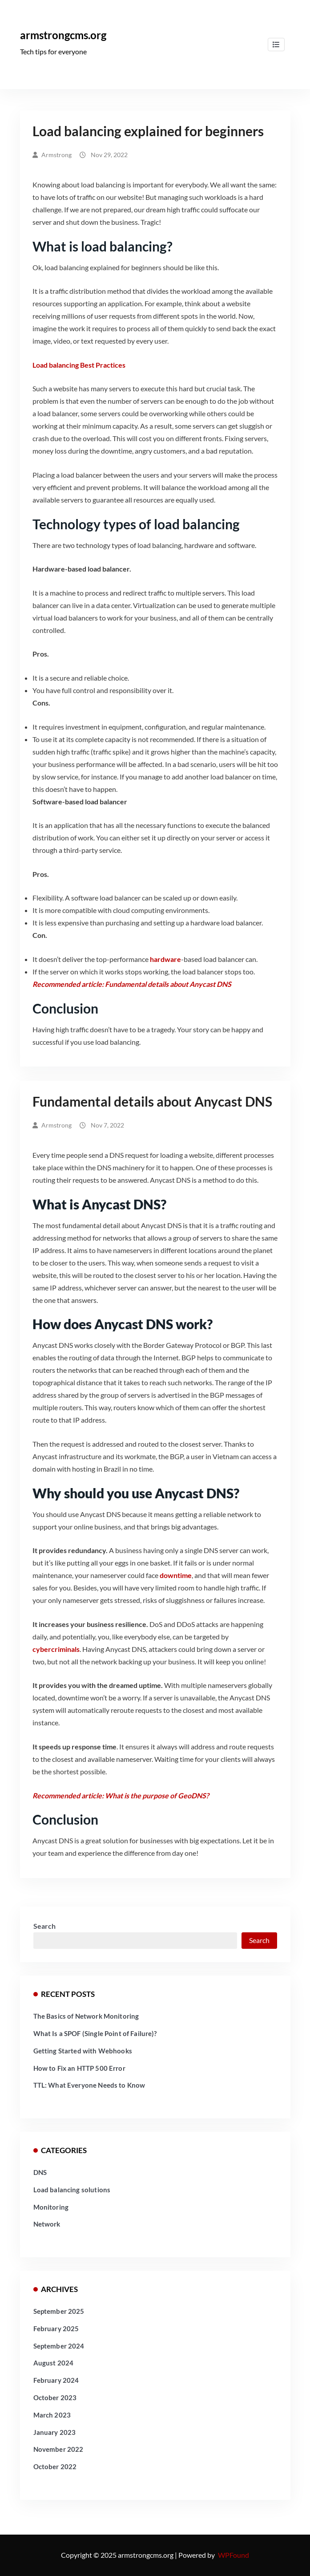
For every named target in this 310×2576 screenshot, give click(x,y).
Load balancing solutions (72, 2190)
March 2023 (52, 2415)
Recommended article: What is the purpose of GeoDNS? (120, 1795)
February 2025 (56, 2328)
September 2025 (59, 2311)
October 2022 (55, 2466)
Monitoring (51, 2207)
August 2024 (53, 2363)
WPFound (233, 2555)
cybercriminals (56, 1649)
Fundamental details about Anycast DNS (152, 1101)
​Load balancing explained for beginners (148, 131)
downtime (176, 1575)
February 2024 (56, 2380)
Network (46, 2224)
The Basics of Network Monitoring (86, 2016)
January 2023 (54, 2432)
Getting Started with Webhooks (82, 2051)
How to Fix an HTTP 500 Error (79, 2068)
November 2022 (58, 2449)
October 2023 (55, 2397)
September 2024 (59, 2346)
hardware (165, 959)
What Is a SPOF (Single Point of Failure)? (95, 2033)
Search (44, 1926)
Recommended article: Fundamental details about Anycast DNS (131, 984)
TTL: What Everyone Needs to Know (89, 2085)
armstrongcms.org (63, 34)
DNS (40, 2172)
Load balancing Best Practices (78, 365)
